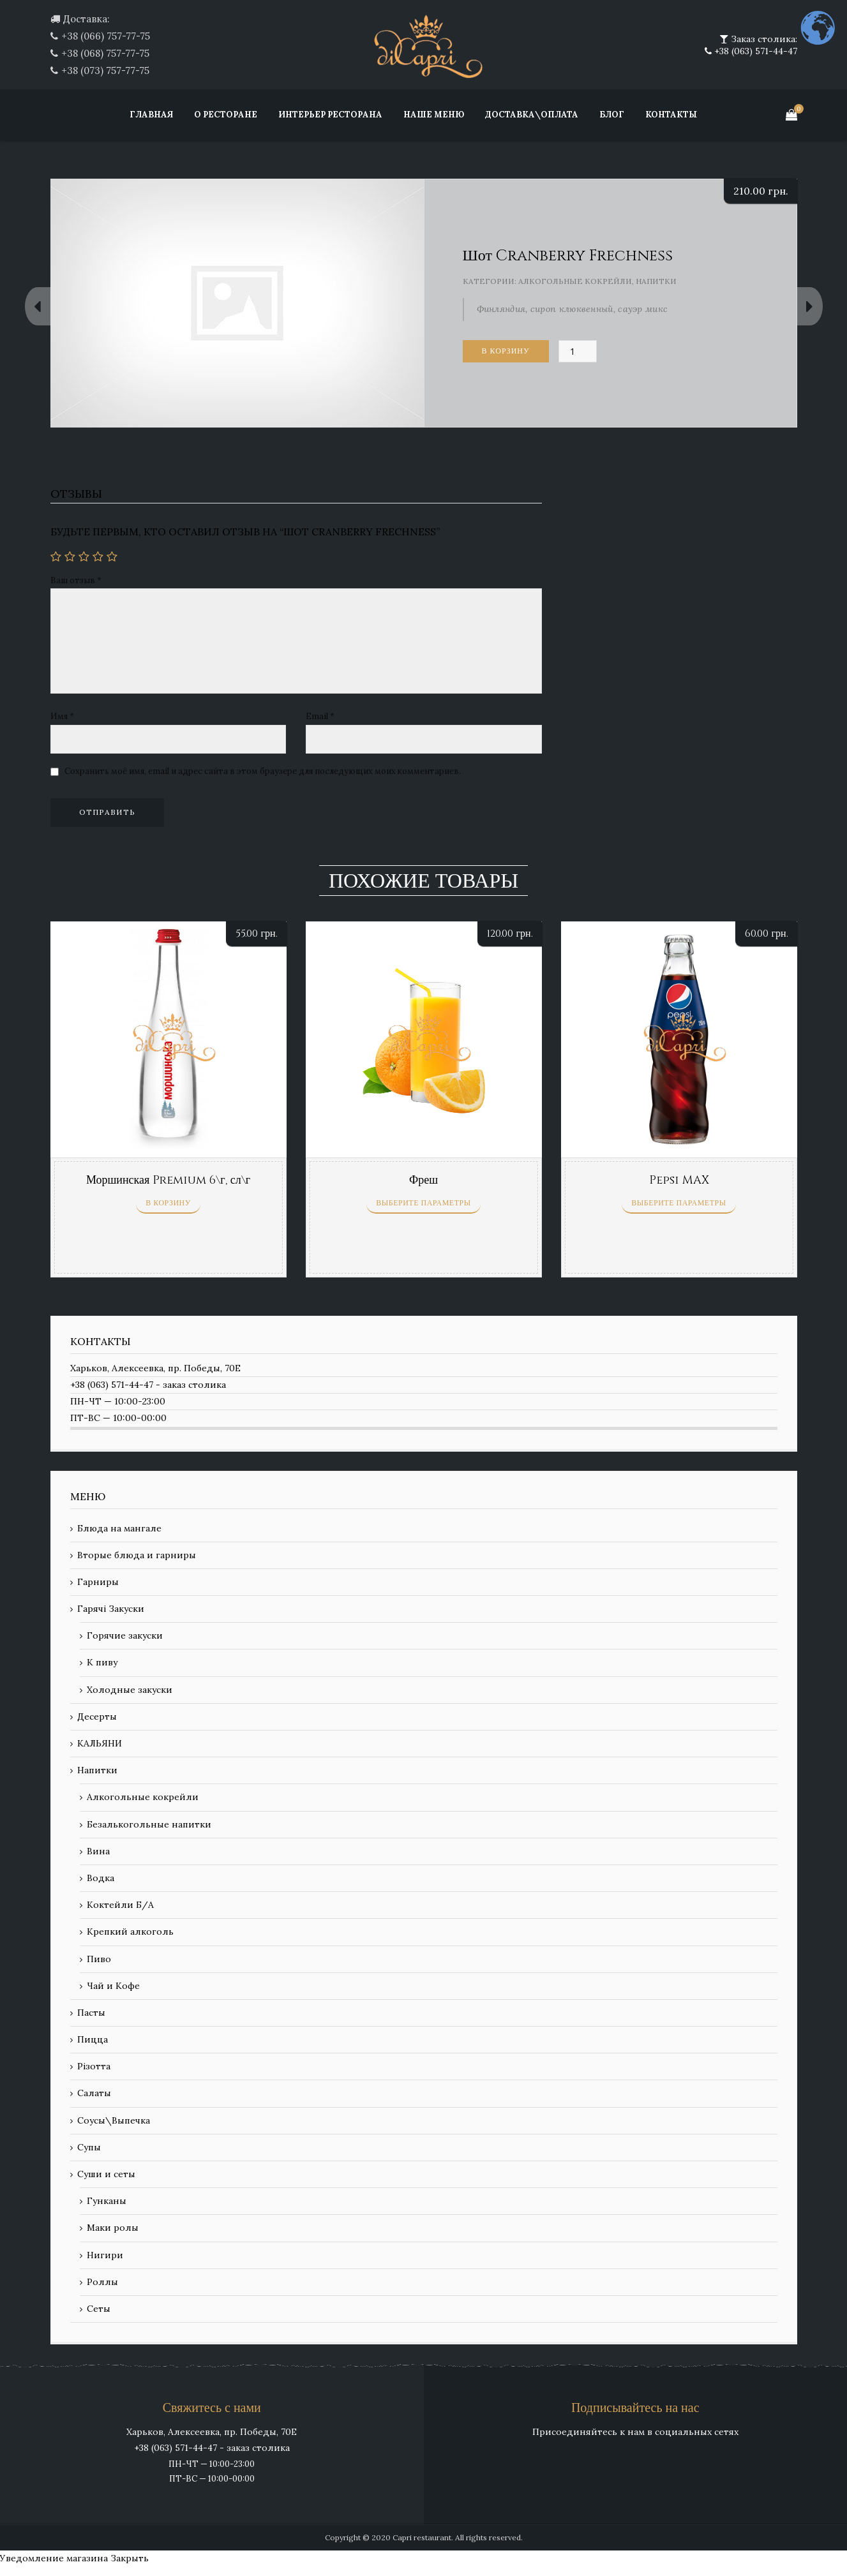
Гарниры (98, 1582)
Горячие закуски (125, 1635)
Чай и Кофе (113, 1986)
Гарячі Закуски (110, 1608)
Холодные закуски (129, 1689)
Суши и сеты (106, 2174)
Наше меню (433, 114)
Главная (151, 114)
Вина (98, 1851)
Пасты (91, 2012)
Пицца (92, 2039)
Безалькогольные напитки (149, 1824)
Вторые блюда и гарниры (136, 1555)
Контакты (671, 114)
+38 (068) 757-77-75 (105, 53)
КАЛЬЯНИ (99, 1743)
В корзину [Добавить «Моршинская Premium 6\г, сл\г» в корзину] (168, 1203)
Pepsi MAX (679, 1180)
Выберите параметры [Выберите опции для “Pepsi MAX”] (678, 1203)
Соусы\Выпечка (113, 2120)
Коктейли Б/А (120, 1904)
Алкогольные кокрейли (575, 281)
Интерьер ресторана (330, 114)
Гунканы (106, 2201)
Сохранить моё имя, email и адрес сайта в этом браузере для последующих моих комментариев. (262, 771)
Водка (100, 1878)
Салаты (94, 2093)
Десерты (97, 1716)
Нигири (105, 2255)
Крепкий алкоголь (130, 1931)
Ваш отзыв (75, 580)
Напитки (656, 281)
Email (320, 716)
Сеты (98, 2308)
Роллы (102, 2282)
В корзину (506, 351)
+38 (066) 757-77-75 (105, 36)
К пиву (102, 1662)
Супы (89, 2147)
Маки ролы (113, 2227)
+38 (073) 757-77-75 (105, 70)
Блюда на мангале (119, 1528)
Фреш (423, 1180)
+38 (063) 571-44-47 (754, 51)
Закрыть (129, 2558)
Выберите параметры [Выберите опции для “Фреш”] (423, 1203)
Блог (611, 114)
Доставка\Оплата (531, 114)
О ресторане (225, 114)
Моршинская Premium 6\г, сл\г (168, 1180)
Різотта (93, 2066)
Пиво (99, 1959)
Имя (62, 716)
